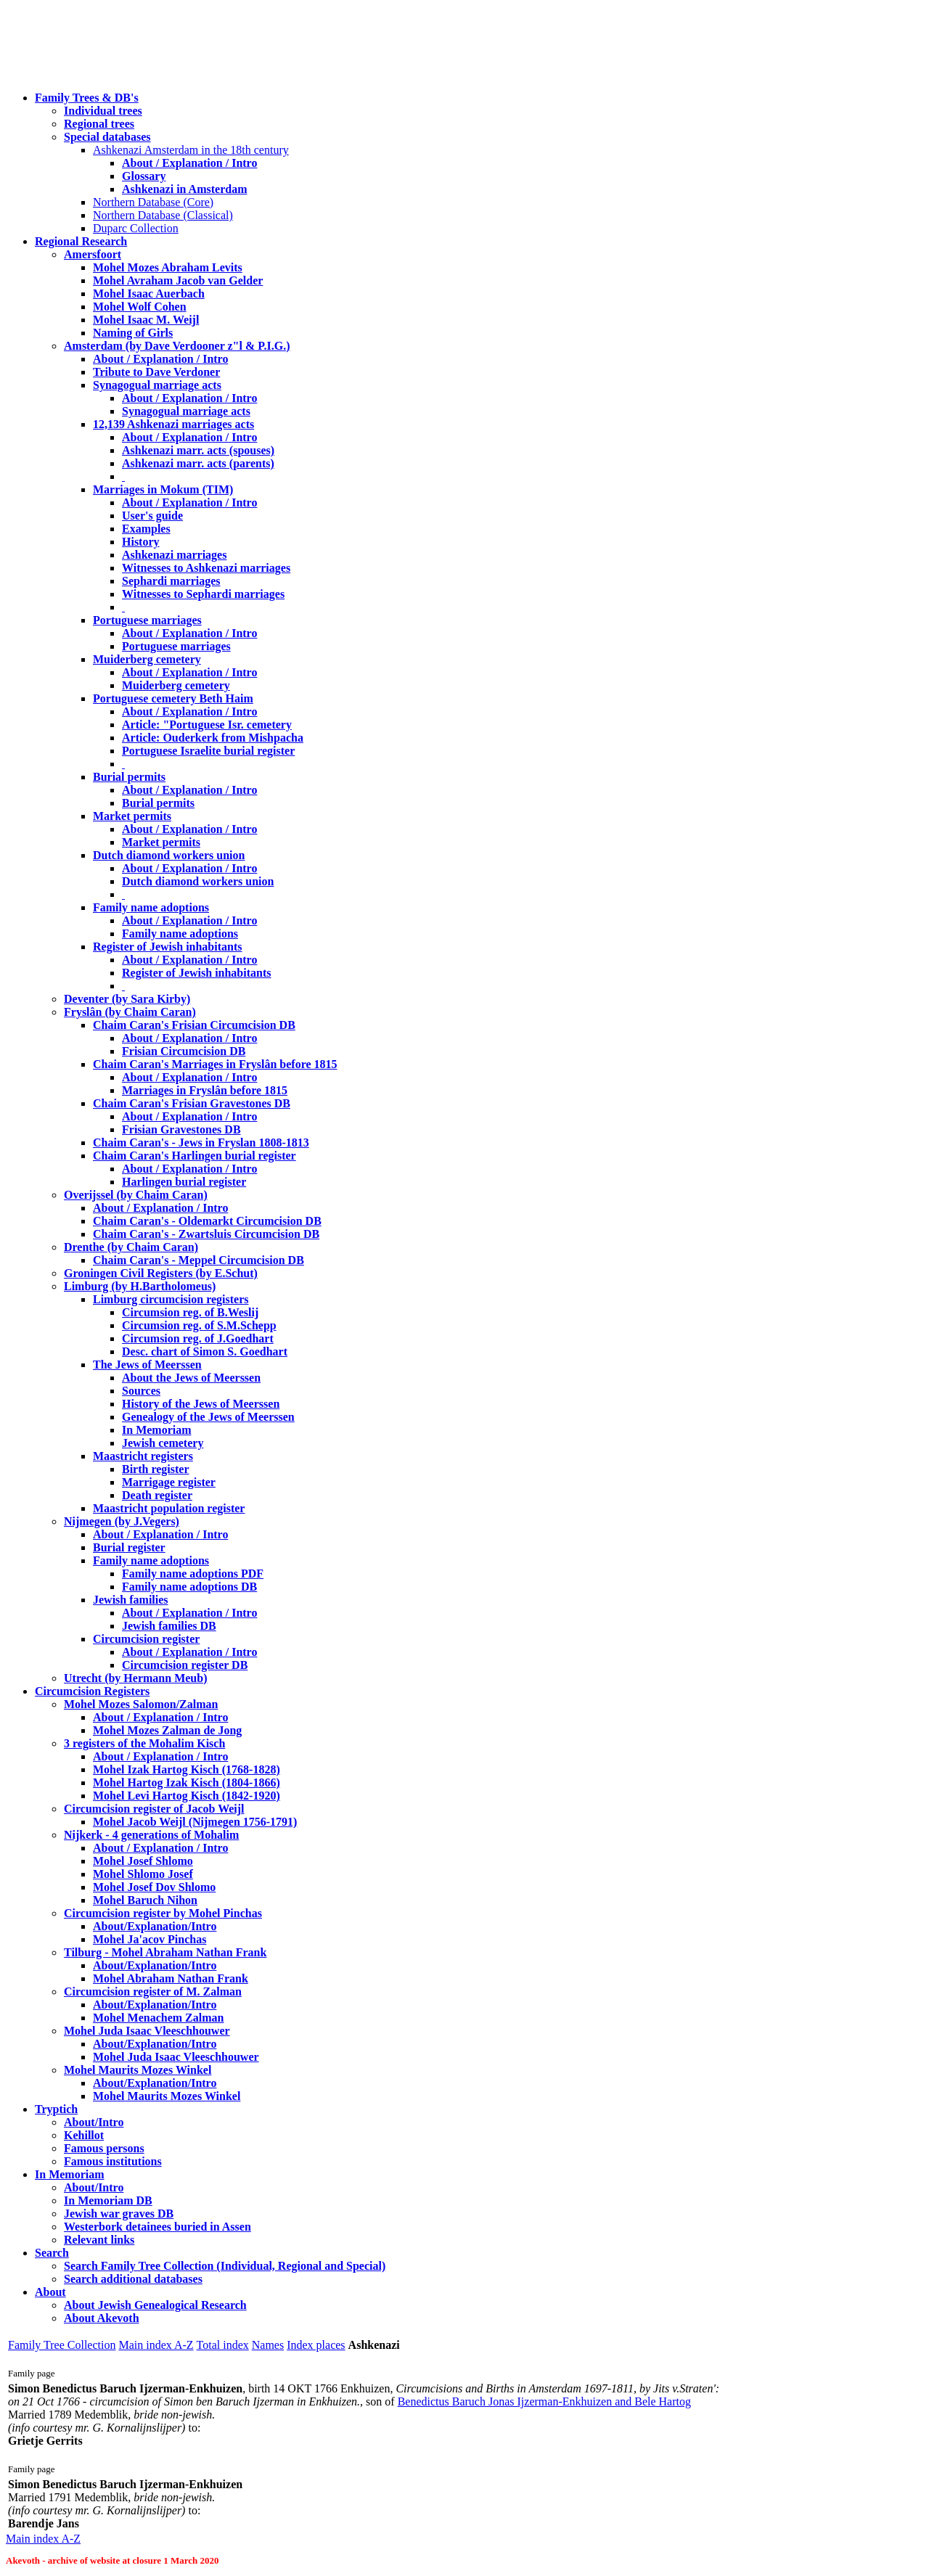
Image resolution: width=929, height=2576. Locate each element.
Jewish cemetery (162, 1443)
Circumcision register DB (184, 1665)
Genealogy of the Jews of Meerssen (208, 1417)
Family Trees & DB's (87, 97)
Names (268, 2345)
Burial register (129, 1547)
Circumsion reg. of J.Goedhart (198, 1338)
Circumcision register (146, 1639)
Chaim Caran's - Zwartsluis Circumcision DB (206, 1234)
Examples (146, 528)
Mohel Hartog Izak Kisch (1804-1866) (186, 1782)
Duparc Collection (136, 228)
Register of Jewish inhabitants (167, 946)
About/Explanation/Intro (154, 1926)
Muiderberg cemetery (147, 659)
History (141, 542)
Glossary (143, 176)
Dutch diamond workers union (169, 855)
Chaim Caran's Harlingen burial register (194, 1155)
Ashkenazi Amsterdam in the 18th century (191, 150)
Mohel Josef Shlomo (143, 1861)
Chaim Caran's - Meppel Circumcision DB (198, 1260)
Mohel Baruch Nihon (145, 1900)
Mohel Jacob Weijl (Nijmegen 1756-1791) (195, 1822)
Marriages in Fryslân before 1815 (204, 1090)
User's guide (152, 515)
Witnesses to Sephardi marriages (203, 594)
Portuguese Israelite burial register (208, 751)
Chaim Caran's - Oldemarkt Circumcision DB (207, 1221)
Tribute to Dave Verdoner (156, 372)
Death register (157, 1495)
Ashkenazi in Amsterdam (184, 189)
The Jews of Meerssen (147, 1364)
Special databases (107, 137)
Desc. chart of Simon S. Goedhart (204, 1351)
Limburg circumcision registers (171, 1299)
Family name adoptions (151, 907)
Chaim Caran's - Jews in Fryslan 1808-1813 (201, 1142)
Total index (223, 2345)
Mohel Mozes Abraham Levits (167, 267)
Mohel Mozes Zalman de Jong (167, 1730)
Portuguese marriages (147, 620)
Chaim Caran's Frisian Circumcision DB (194, 1025)
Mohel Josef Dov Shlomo (154, 1887)
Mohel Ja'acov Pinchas (149, 1939)
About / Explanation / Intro (189, 163)
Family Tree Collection (61, 2345)
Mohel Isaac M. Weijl (146, 319)
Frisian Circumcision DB (183, 1051)
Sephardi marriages (171, 581)
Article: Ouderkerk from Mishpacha (212, 737)
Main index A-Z (155, 2345)
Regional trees (99, 124)
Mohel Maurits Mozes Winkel (166, 2096)
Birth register (155, 1469)
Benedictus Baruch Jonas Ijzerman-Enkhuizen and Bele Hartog (544, 2401)
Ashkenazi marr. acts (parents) (198, 463)
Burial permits (129, 777)
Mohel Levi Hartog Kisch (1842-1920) (186, 1795)
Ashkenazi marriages (174, 555)
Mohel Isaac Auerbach (149, 293)
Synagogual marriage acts (157, 385)
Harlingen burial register (184, 1182)
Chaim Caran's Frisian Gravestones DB (191, 1103)
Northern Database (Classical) (163, 215)
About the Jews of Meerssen (191, 1377)
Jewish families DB (169, 1626)
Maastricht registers (143, 1456)
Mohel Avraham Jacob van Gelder (178, 280)
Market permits (132, 816)
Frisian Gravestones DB (181, 1129)
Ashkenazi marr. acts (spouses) (198, 450)
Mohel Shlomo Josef (143, 1874)
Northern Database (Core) (153, 202)
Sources (141, 1391)
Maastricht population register (169, 1508)
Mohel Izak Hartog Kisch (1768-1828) (186, 1769)
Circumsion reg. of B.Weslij (190, 1312)
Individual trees (103, 110)
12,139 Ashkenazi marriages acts (173, 424)
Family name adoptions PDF (192, 1573)
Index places (316, 2345)
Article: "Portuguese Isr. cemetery (207, 724)
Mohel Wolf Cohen (140, 306)
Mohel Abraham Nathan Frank (170, 1978)
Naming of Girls (133, 333)
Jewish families (130, 1599)
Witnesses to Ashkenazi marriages (206, 568)
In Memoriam (157, 1430)
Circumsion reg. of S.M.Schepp (199, 1325)
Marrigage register (169, 1482)
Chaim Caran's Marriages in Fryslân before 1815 (215, 1064)
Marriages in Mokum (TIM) (163, 489)
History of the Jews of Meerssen (200, 1404)
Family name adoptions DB (189, 1586)
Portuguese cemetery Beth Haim (173, 698)
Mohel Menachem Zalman (158, 2017)
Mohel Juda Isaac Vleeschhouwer (176, 2057)
